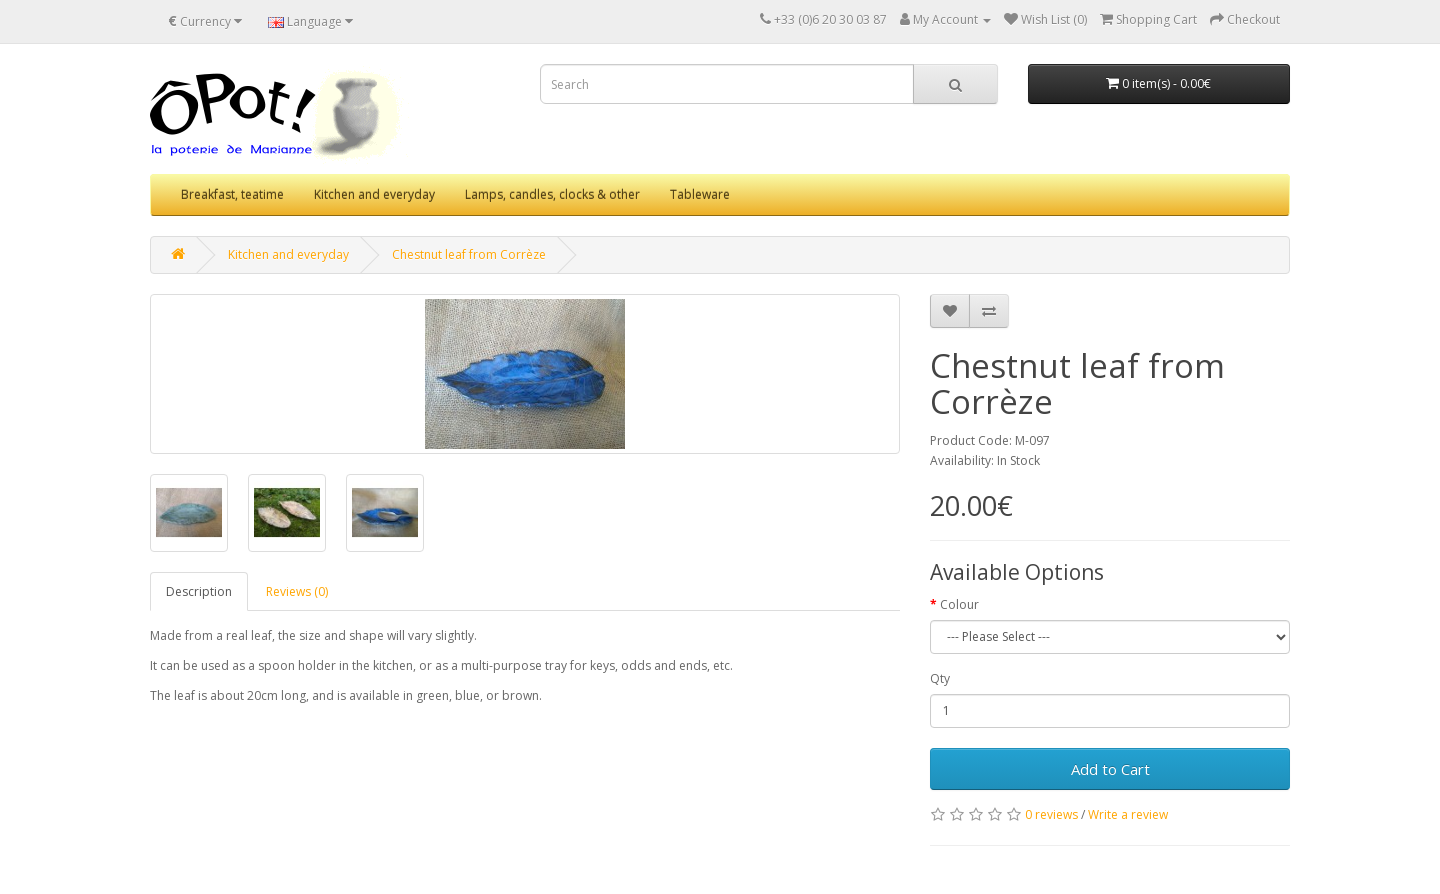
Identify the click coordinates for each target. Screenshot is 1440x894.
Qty (940, 678)
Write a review (1128, 814)
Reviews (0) (297, 591)
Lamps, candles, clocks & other (552, 194)
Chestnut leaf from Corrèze (469, 254)
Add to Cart (1110, 769)
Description (199, 591)
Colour (959, 604)
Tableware (700, 194)
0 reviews (1051, 814)
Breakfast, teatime (232, 194)
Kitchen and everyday (374, 194)
